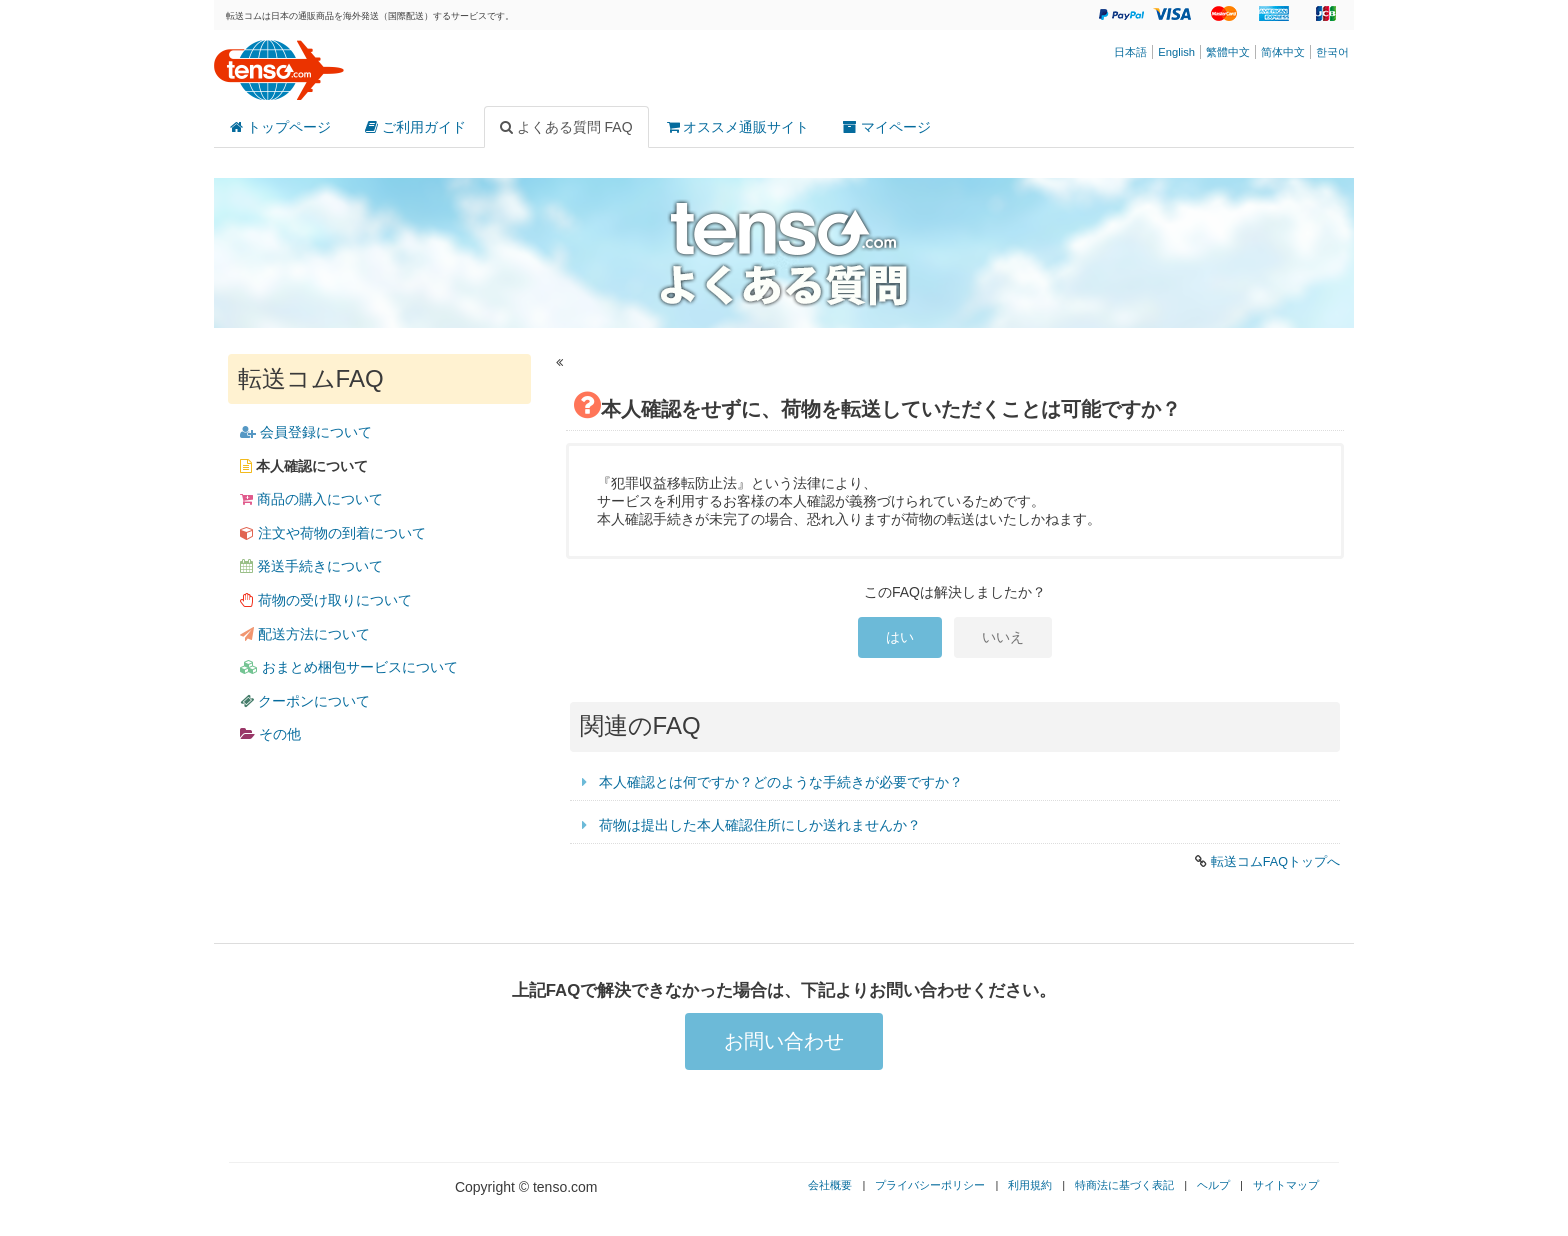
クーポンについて (305, 701)
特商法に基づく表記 (1124, 1185)
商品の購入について (311, 499)
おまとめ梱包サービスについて (349, 667)
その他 (270, 734)
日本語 (1130, 52)
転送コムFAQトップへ (1275, 862)
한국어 (1332, 52)
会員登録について (306, 432)
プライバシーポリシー (930, 1185)
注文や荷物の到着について (333, 533)
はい (900, 637)
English (1176, 52)
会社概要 (830, 1185)
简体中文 (1283, 52)
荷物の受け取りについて (326, 600)
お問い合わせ (784, 1041)
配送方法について (305, 634)
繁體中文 (1228, 52)
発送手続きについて (311, 566)
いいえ (1003, 637)
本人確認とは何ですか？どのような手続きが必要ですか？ (781, 782)
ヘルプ (1213, 1185)
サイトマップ (1286, 1185)
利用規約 (1030, 1185)
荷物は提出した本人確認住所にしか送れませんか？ (760, 825)
